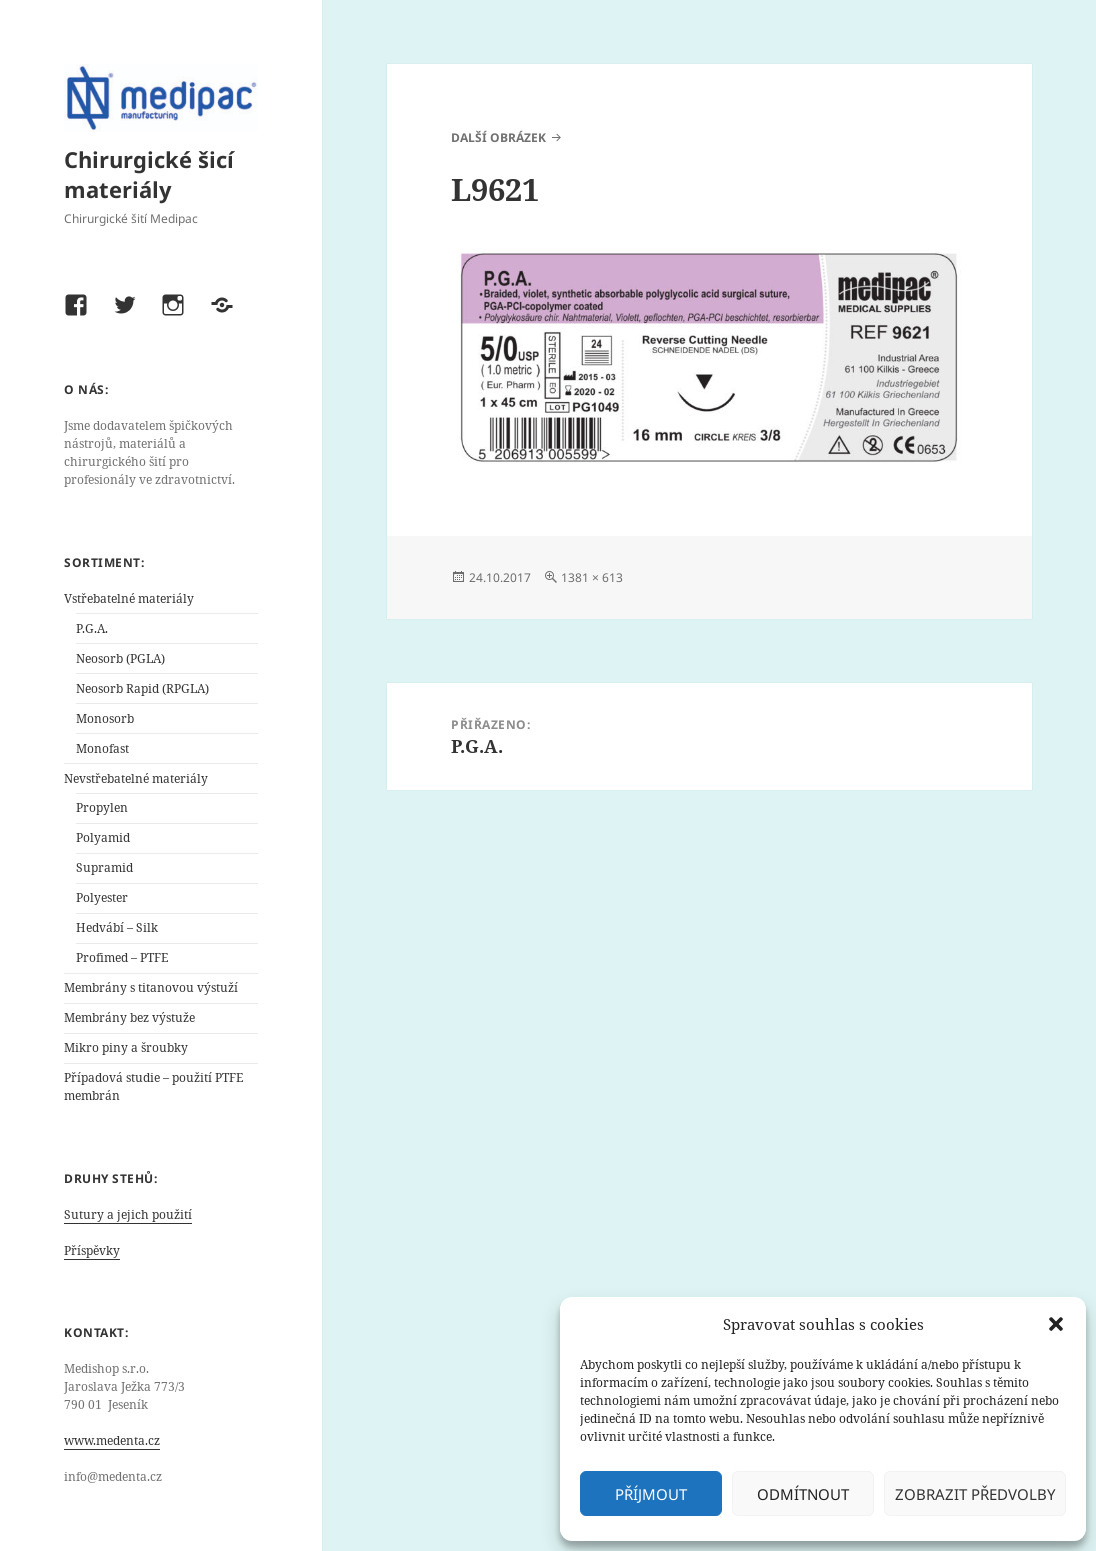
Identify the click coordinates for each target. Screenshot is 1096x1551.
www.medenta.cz (112, 1440)
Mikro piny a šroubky (126, 1047)
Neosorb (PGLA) (120, 658)
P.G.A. (92, 628)
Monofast (102, 748)
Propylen (102, 807)
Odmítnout (803, 1494)
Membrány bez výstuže (129, 1017)
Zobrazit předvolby (975, 1494)
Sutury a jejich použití (128, 1214)
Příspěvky (92, 1250)
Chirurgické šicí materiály (149, 174)
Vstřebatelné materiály (129, 598)
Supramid (104, 867)
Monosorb (105, 718)
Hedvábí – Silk (117, 927)
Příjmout (651, 1494)
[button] (1056, 1324)
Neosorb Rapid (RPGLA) (142, 688)
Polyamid (103, 837)
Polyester (102, 897)
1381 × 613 (592, 577)
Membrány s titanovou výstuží (151, 987)
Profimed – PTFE (122, 957)
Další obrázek (498, 137)
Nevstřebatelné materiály (136, 778)
